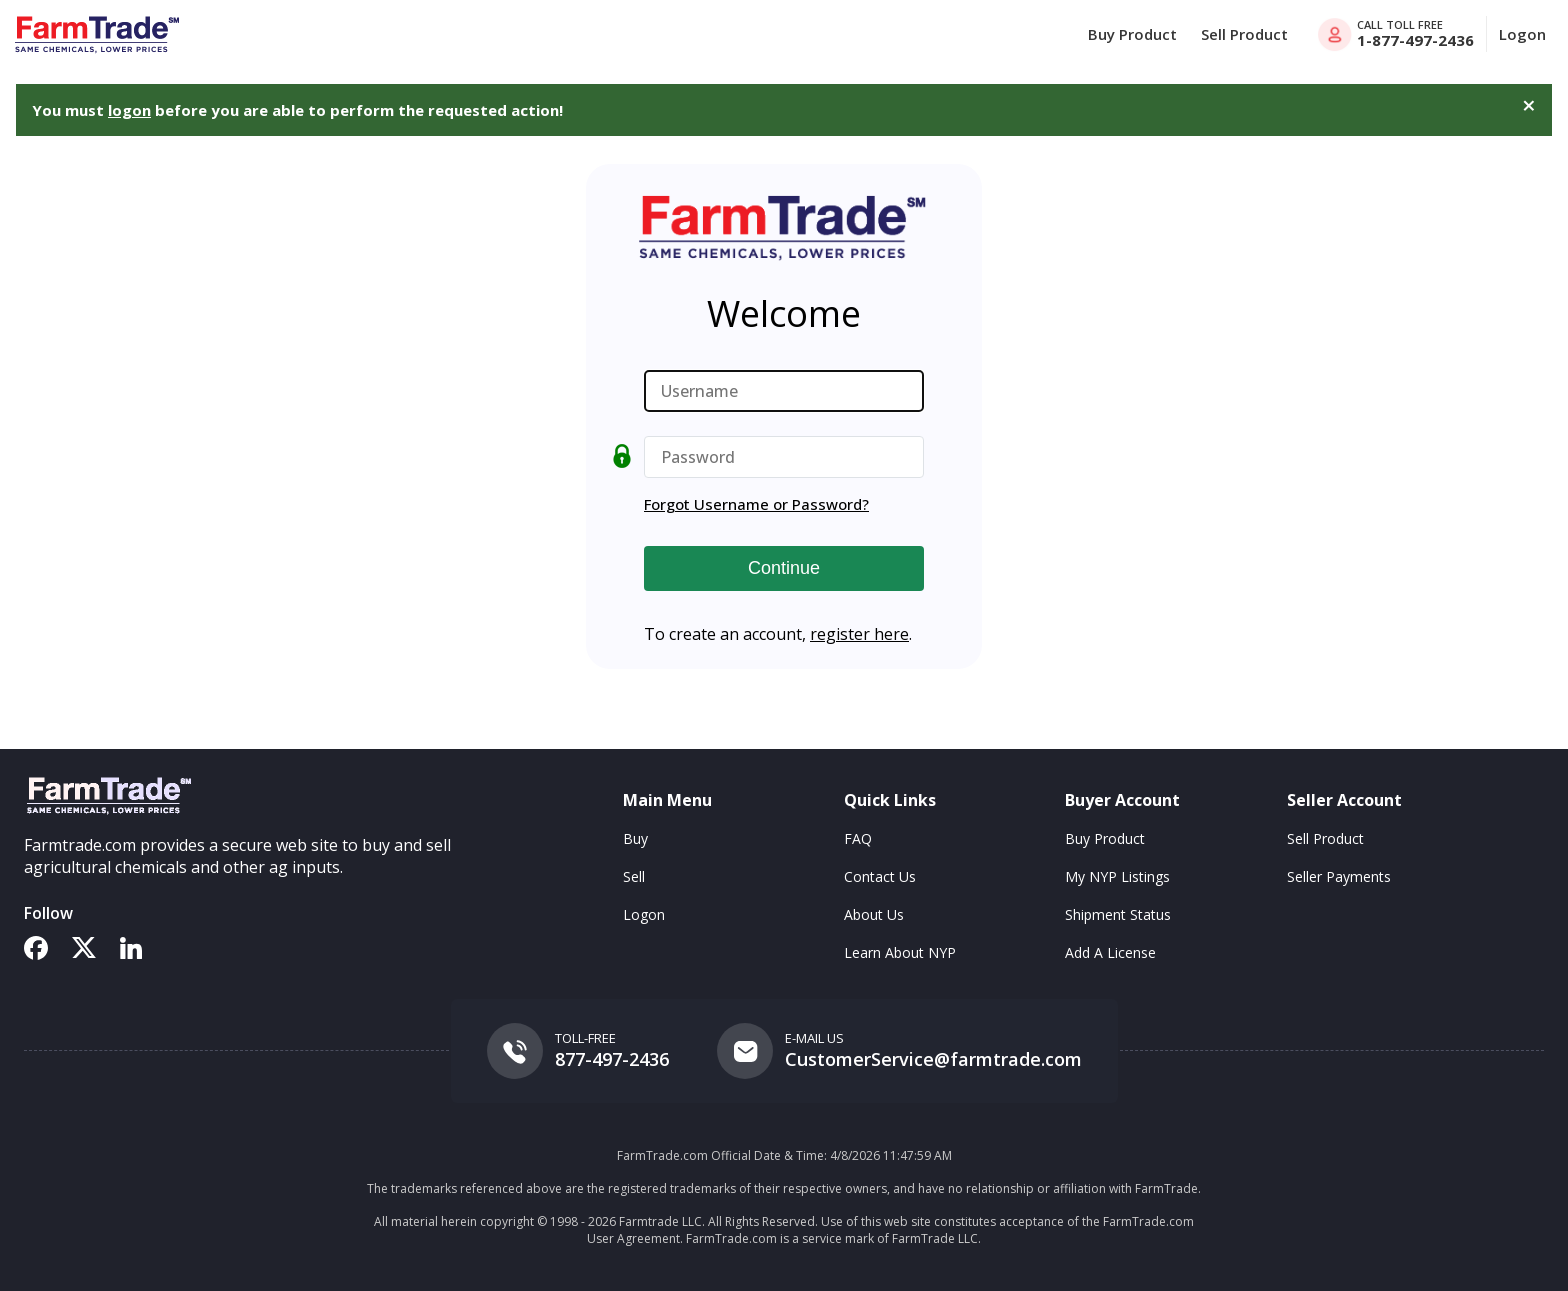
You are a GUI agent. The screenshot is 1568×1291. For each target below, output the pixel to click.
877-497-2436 (612, 1059)
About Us (874, 914)
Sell (634, 876)
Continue (784, 568)
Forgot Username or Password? (756, 504)
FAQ (858, 838)
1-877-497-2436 (1415, 40)
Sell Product (1244, 34)
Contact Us (880, 876)
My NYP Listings (1117, 876)
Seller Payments (1339, 876)
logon (129, 110)
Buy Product (1132, 34)
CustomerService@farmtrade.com (933, 1059)
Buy (635, 838)
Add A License (1110, 952)
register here (859, 634)
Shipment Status (1118, 914)
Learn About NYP (900, 952)
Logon (1522, 34)
